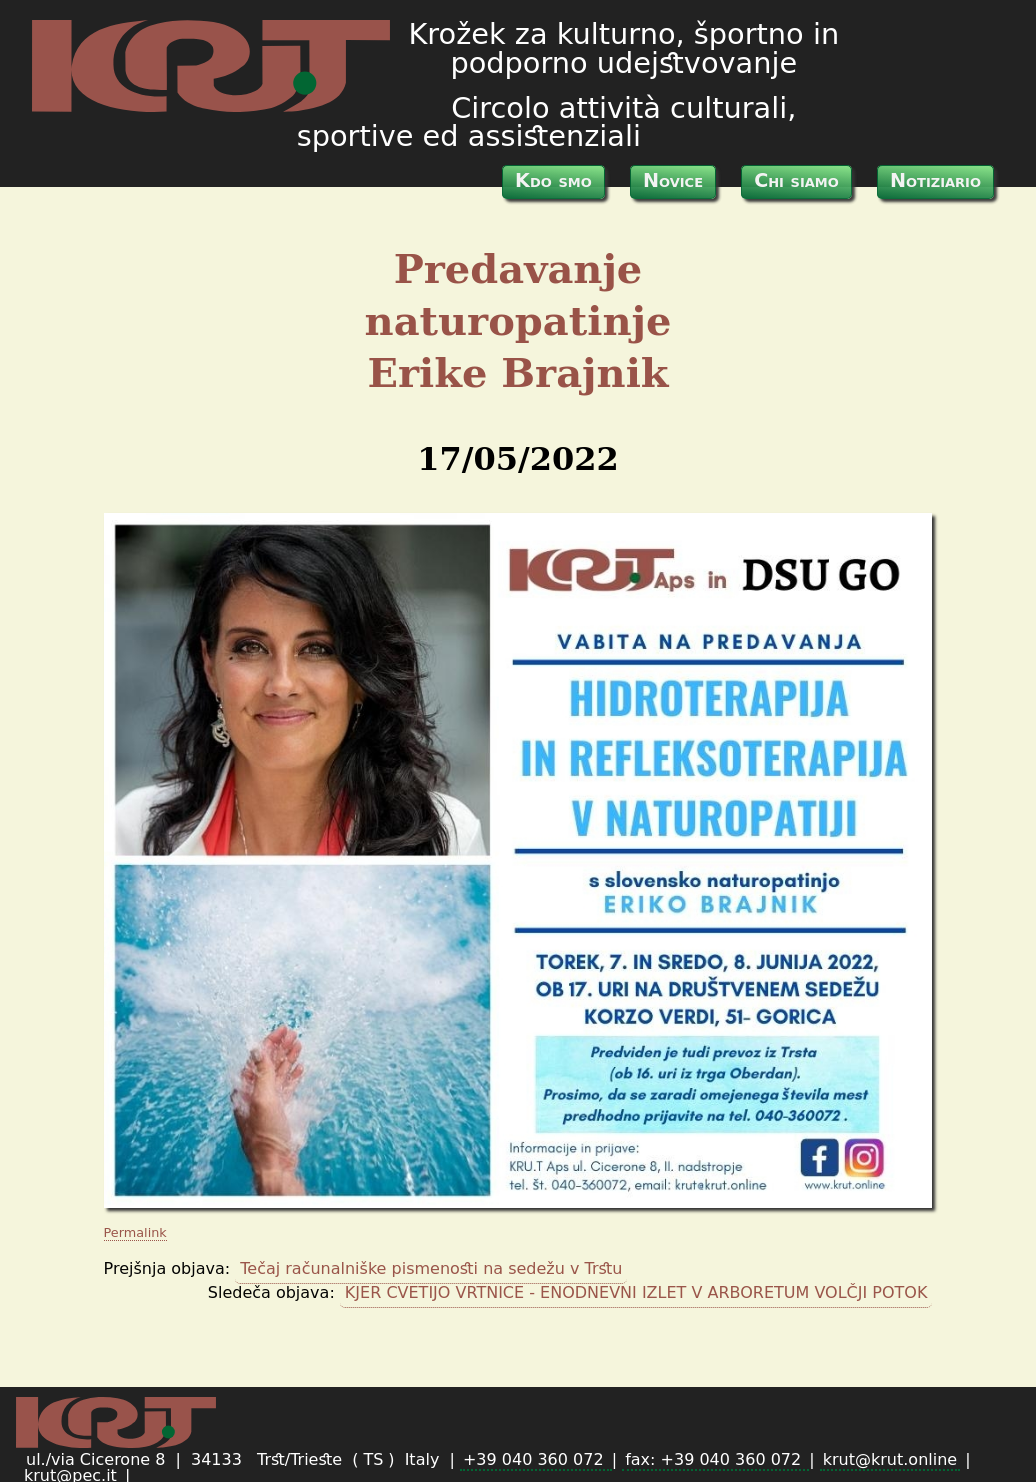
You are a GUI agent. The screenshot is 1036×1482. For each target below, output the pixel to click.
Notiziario (935, 180)
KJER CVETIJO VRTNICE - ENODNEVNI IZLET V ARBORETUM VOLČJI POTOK (636, 1292)
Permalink (135, 1232)
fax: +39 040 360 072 (715, 1459)
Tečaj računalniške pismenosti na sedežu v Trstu (431, 1268)
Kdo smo (553, 180)
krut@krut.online (890, 1459)
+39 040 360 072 (536, 1459)
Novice (673, 180)
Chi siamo (796, 180)
